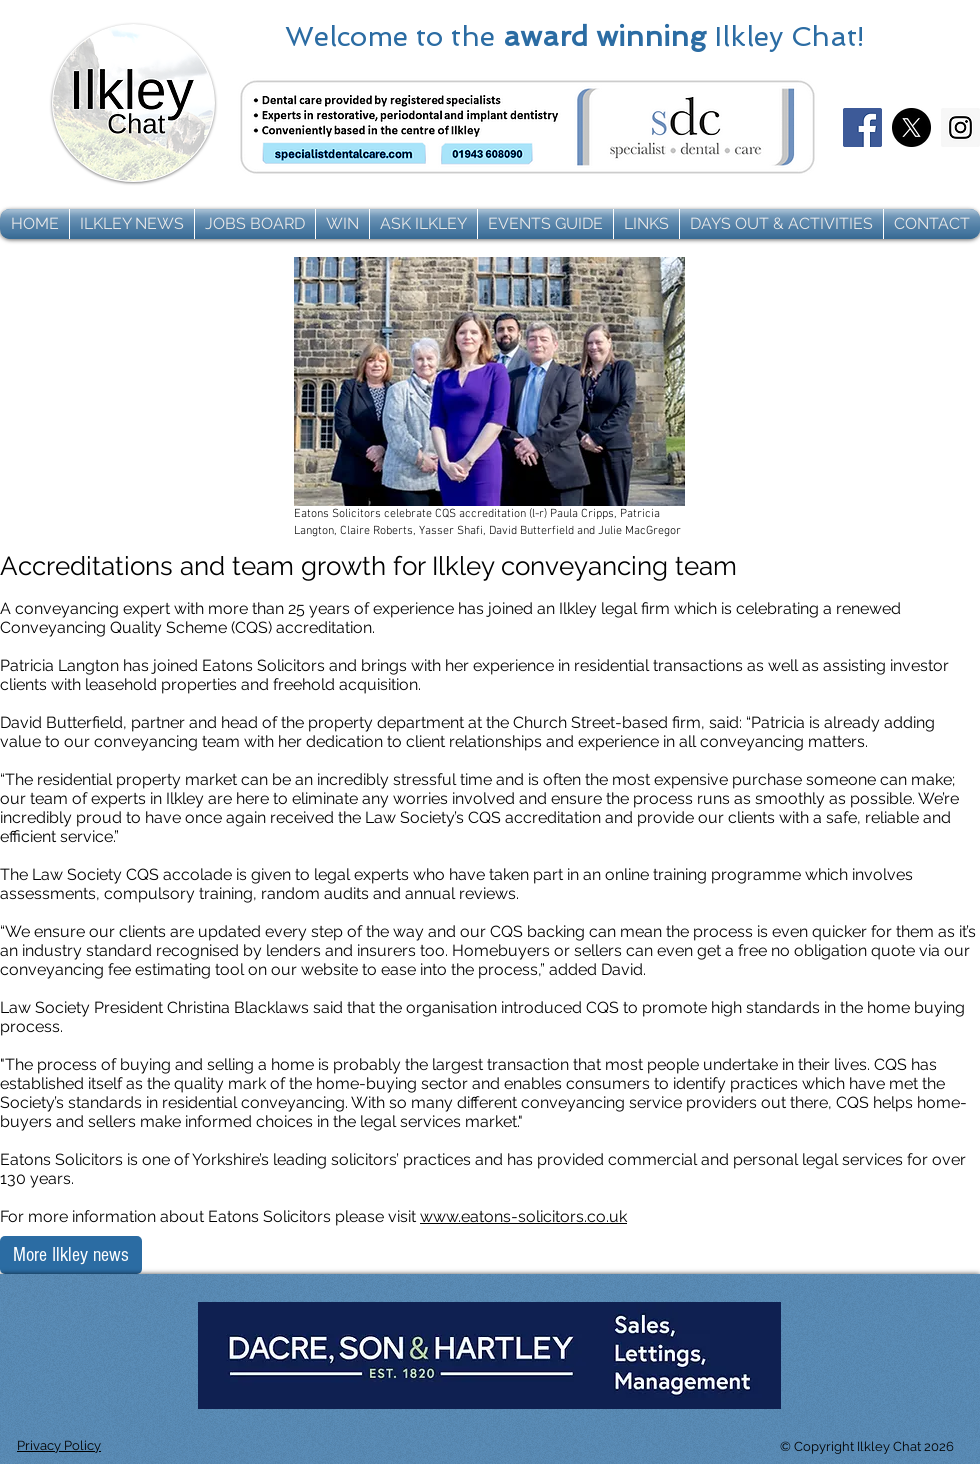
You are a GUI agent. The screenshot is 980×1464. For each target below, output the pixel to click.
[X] (911, 127)
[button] (132, 224)
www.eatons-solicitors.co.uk (523, 1216)
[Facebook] (862, 127)
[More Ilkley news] (71, 1255)
